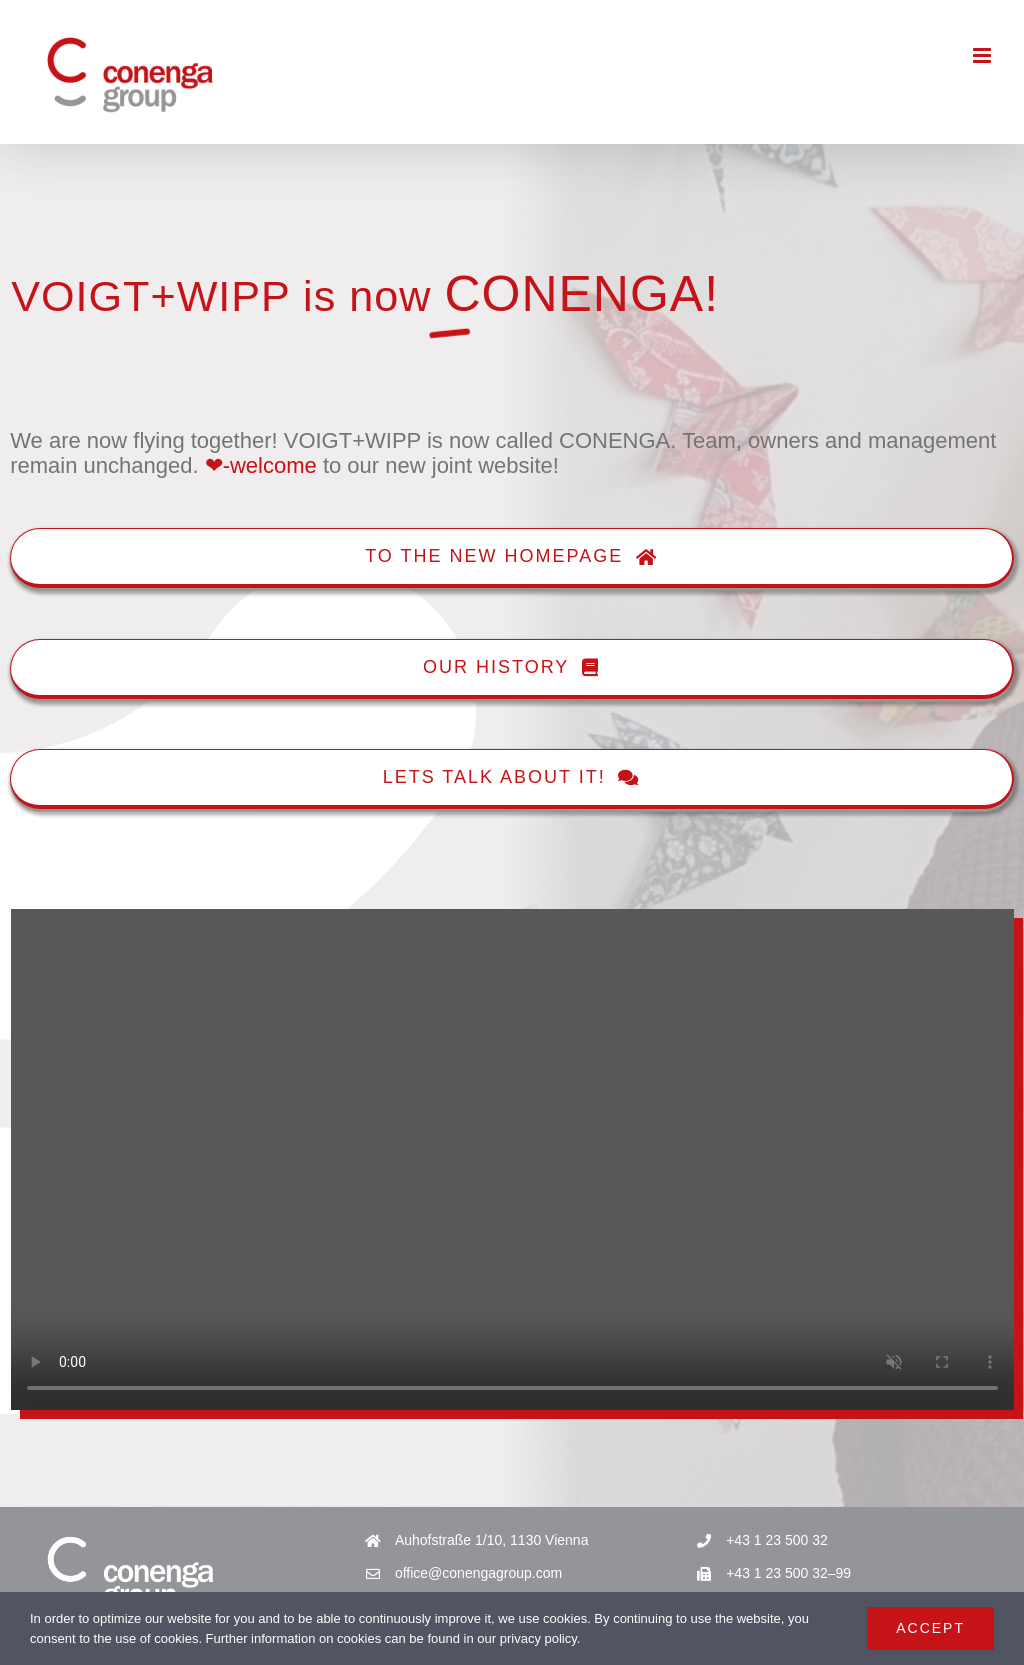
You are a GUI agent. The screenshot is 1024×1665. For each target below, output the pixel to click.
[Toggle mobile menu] (983, 55)
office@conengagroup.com (478, 1573)
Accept (930, 1628)
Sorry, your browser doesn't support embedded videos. (512, 1159)
